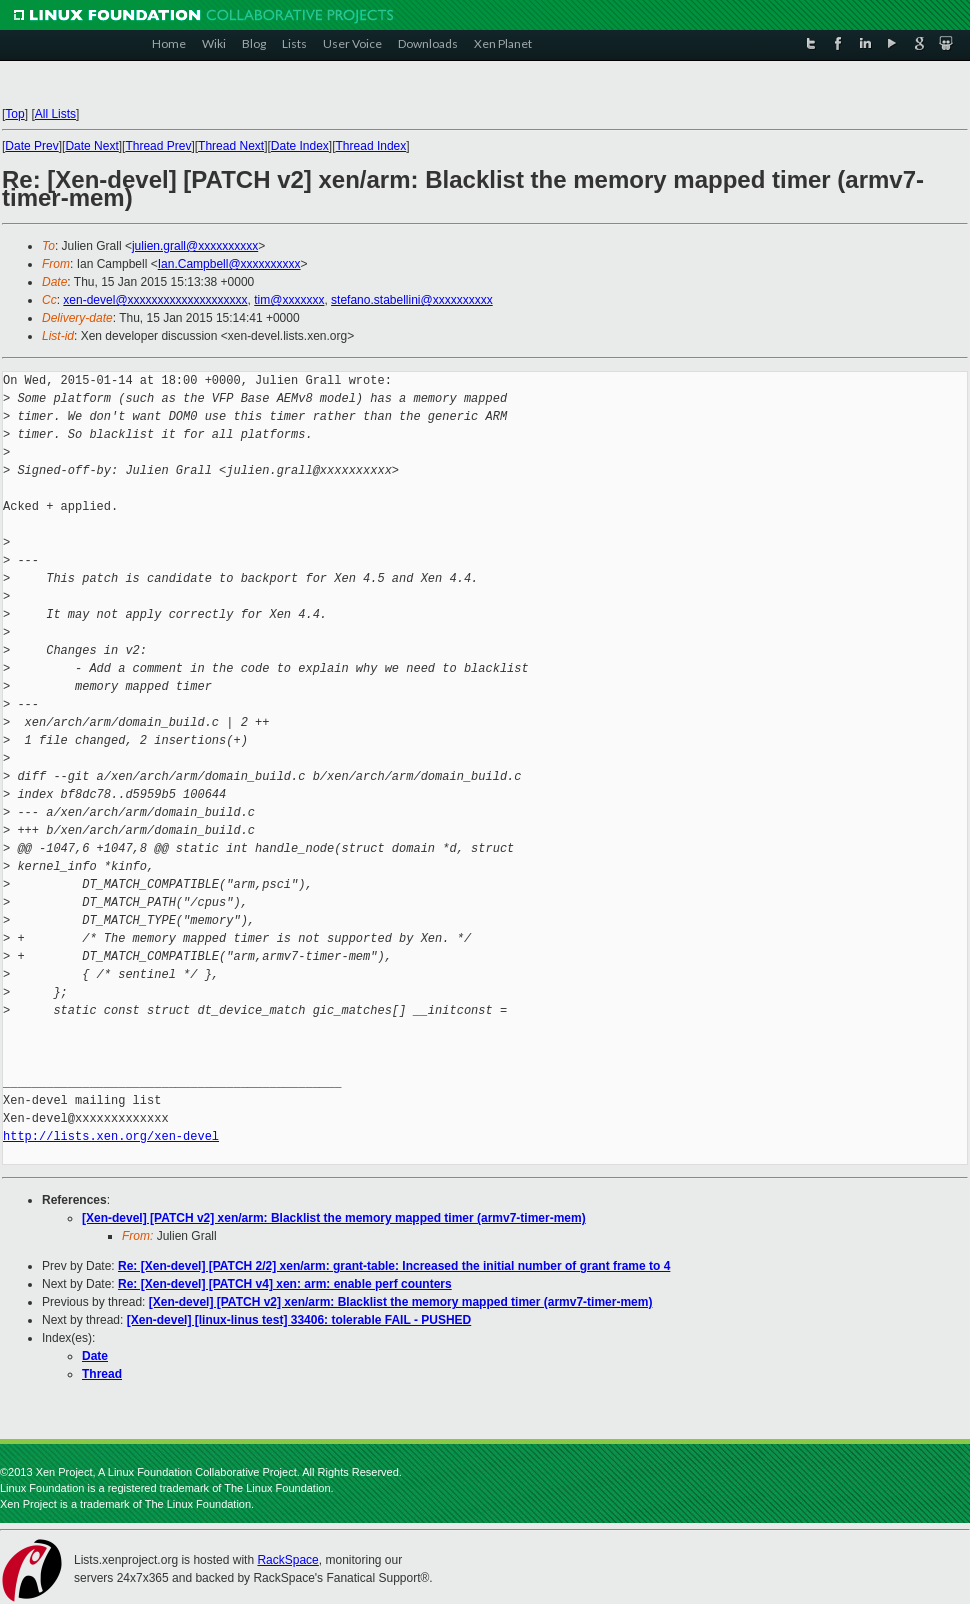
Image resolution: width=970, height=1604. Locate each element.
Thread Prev (158, 146)
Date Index (300, 146)
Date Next (91, 146)
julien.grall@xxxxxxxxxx (195, 246)
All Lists (55, 114)
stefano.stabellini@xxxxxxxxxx (412, 300)
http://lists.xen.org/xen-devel (111, 1136)
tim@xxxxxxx (289, 300)
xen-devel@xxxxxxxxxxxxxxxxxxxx (155, 300)
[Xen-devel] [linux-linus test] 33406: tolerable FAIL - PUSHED (299, 1320)
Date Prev (31, 146)
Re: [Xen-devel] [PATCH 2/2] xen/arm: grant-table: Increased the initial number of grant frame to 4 (394, 1266)
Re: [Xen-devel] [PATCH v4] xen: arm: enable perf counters (285, 1284)
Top (14, 114)
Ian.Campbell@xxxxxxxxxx (229, 264)
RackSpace (287, 1560)
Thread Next (231, 146)
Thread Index (371, 146)
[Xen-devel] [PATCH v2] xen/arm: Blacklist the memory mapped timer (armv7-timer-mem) (334, 1218)
